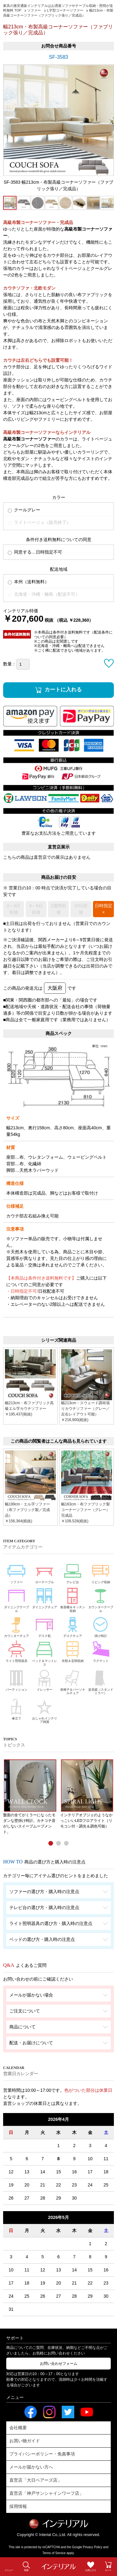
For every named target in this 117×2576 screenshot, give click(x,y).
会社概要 (18, 2427)
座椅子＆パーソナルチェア (72, 1681)
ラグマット (101, 1651)
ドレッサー (45, 1679)
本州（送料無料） (28, 581)
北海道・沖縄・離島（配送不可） (44, 594)
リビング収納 (101, 1572)
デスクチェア (73, 1626)
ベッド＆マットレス (44, 1652)
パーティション (16, 1679)
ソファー (17, 1572)
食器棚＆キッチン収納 (72, 1598)
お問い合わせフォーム (58, 2363)
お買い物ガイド (24, 2440)
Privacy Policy (92, 2547)
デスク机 (45, 1626)
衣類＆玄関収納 (73, 1651)
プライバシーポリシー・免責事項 (42, 2453)
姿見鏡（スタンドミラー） (100, 1681)
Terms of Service (54, 2553)
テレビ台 (73, 1572)
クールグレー (24, 510)
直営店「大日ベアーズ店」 (35, 2480)
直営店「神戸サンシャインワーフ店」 (46, 2493)
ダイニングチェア (44, 1597)
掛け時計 (101, 1626)
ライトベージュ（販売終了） (39, 522)
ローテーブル (45, 1572)
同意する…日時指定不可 (35, 552)
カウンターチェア (16, 1626)
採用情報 (18, 2506)
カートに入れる (63, 690)
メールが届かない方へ (31, 2466)
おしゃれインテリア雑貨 (44, 1710)
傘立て (17, 1708)
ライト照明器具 (16, 1651)
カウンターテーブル (100, 1598)
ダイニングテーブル (16, 1598)
